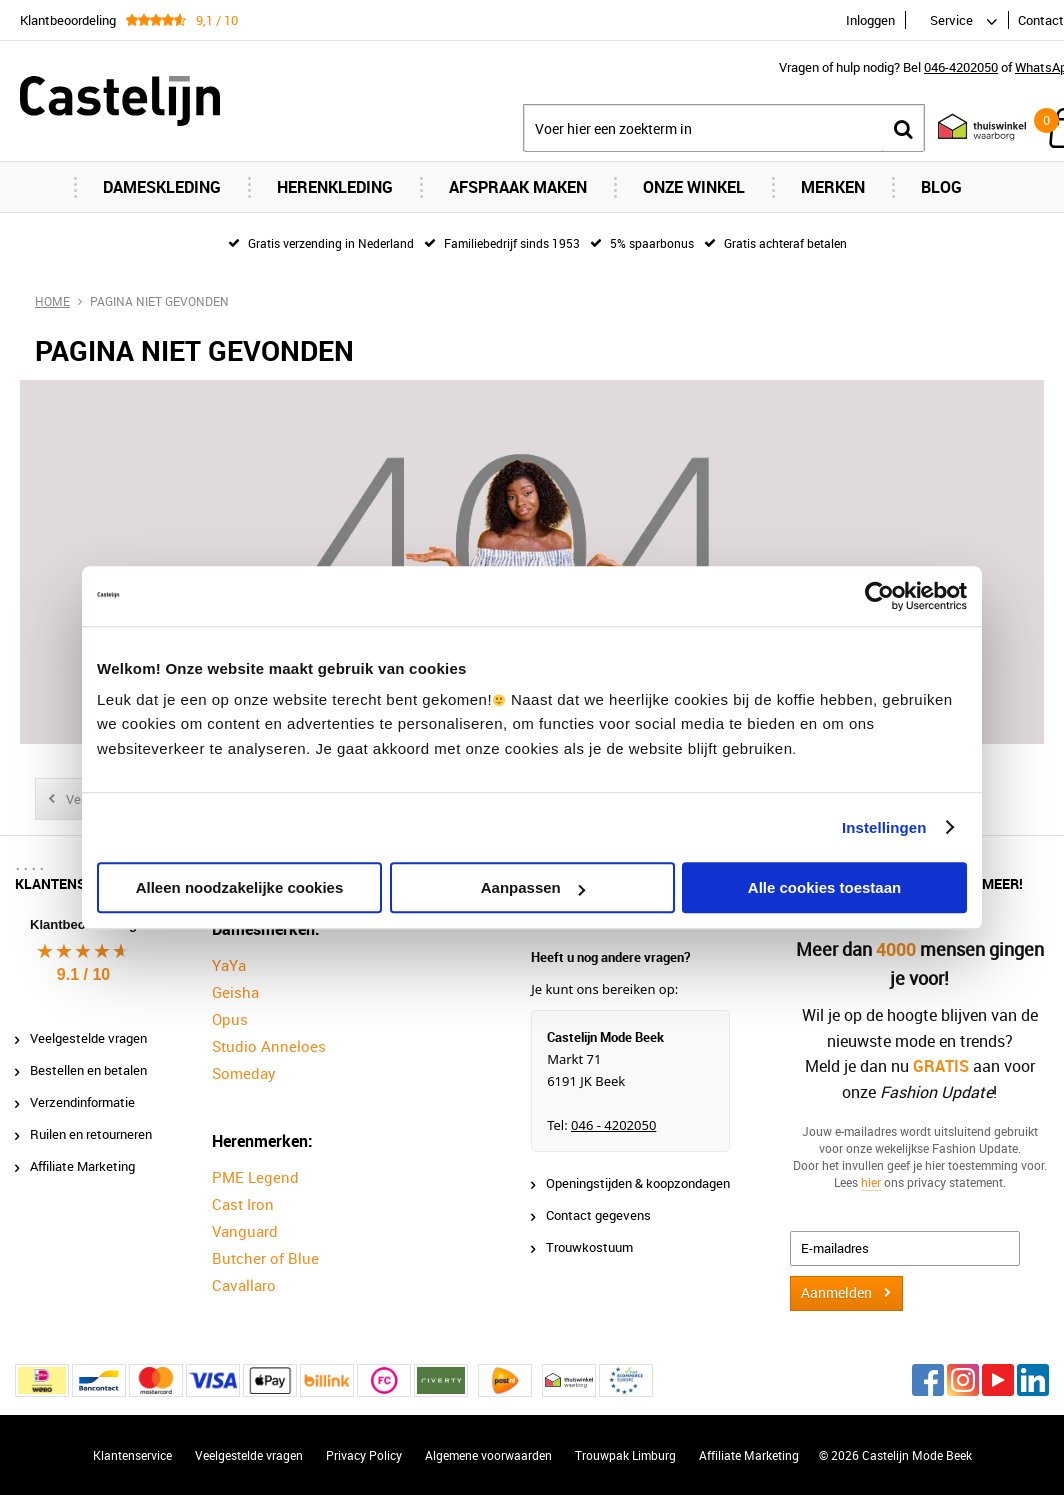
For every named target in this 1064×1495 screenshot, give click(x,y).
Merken (833, 187)
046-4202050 (961, 67)
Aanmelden (836, 1292)
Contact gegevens (598, 1215)
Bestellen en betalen (88, 1070)
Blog (941, 187)
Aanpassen (533, 887)
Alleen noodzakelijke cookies (240, 887)
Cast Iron (243, 1204)
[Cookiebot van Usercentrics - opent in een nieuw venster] (879, 596)
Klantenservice (132, 1455)
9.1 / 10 (83, 974)
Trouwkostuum (589, 1247)
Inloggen (870, 20)
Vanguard (245, 1231)
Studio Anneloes (269, 1046)
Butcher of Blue (265, 1258)
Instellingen (884, 827)
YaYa (229, 965)
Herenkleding (335, 187)
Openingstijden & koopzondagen (638, 1183)
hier (871, 1182)
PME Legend (255, 1177)
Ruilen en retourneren (91, 1134)
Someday (244, 1073)
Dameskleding (162, 187)
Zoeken (903, 128)
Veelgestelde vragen (88, 1038)
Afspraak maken (518, 187)
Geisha (235, 992)
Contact (1041, 20)
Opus (230, 1019)
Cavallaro (244, 1285)
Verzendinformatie (82, 1102)
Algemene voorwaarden (488, 1455)
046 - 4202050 (613, 1125)
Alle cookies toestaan (824, 887)
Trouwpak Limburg (625, 1455)
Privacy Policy (364, 1455)
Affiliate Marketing (82, 1166)
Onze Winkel (694, 187)
